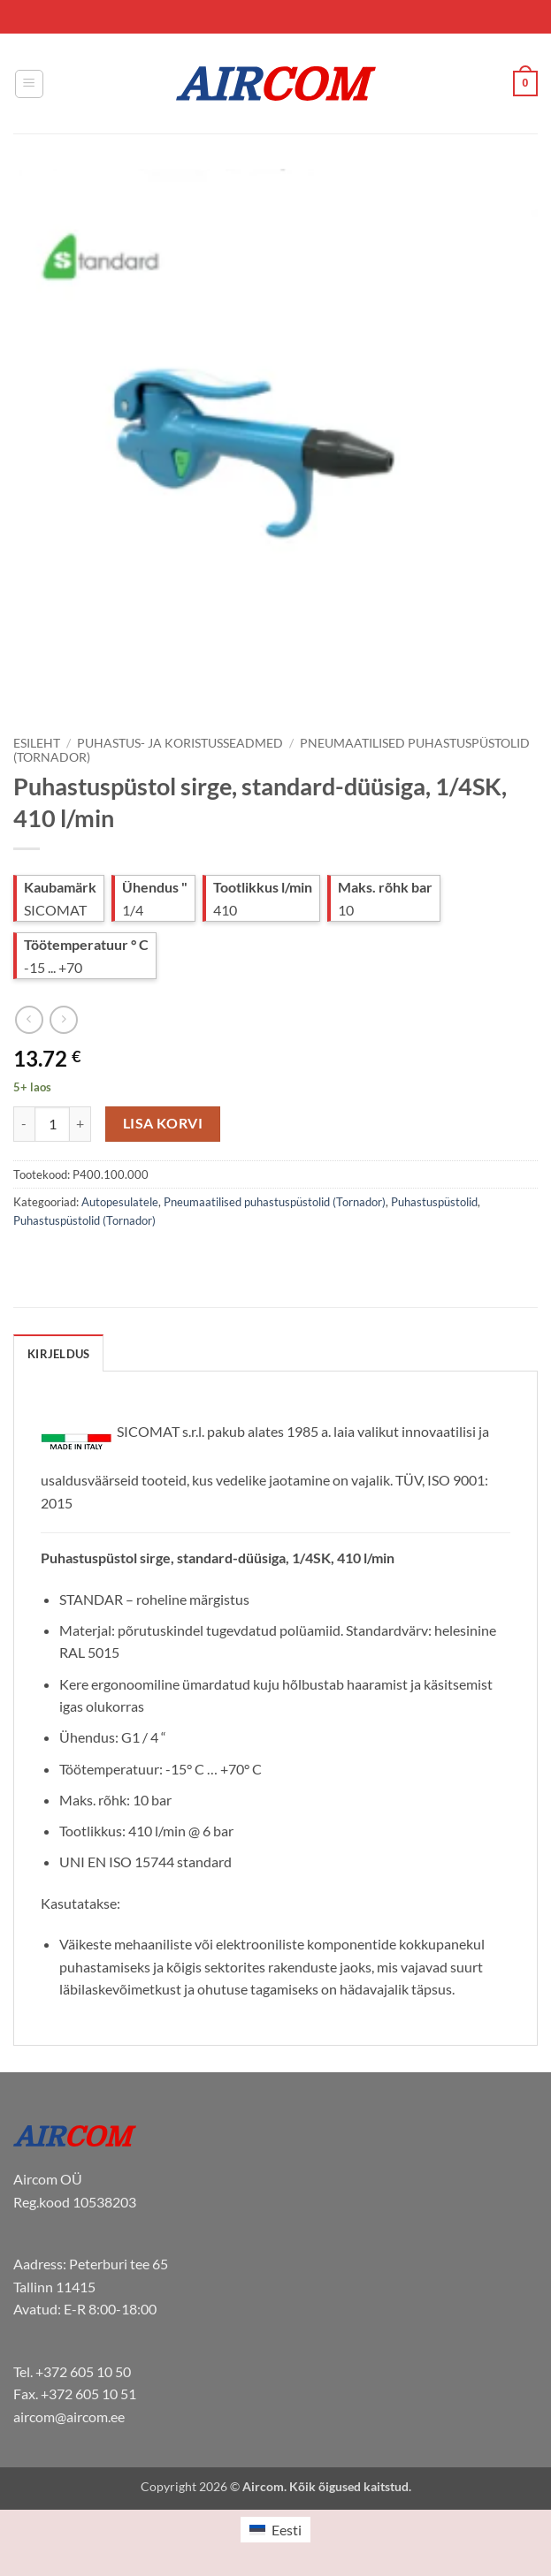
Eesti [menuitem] (287, 2529)
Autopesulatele (119, 1202)
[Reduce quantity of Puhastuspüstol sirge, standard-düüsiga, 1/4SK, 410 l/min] (23, 1124)
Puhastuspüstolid (434, 1202)
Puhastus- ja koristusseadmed (180, 743)
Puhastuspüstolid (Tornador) (84, 1220)
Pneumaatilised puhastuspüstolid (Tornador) (275, 1202)
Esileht (36, 743)
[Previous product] (63, 1019)
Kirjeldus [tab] (58, 1354)
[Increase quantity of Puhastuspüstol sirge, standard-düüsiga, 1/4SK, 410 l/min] (80, 1124)
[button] (29, 84)
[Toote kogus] (52, 1124)
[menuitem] (275, 2529)
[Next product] (28, 1019)
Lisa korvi (163, 1123)
